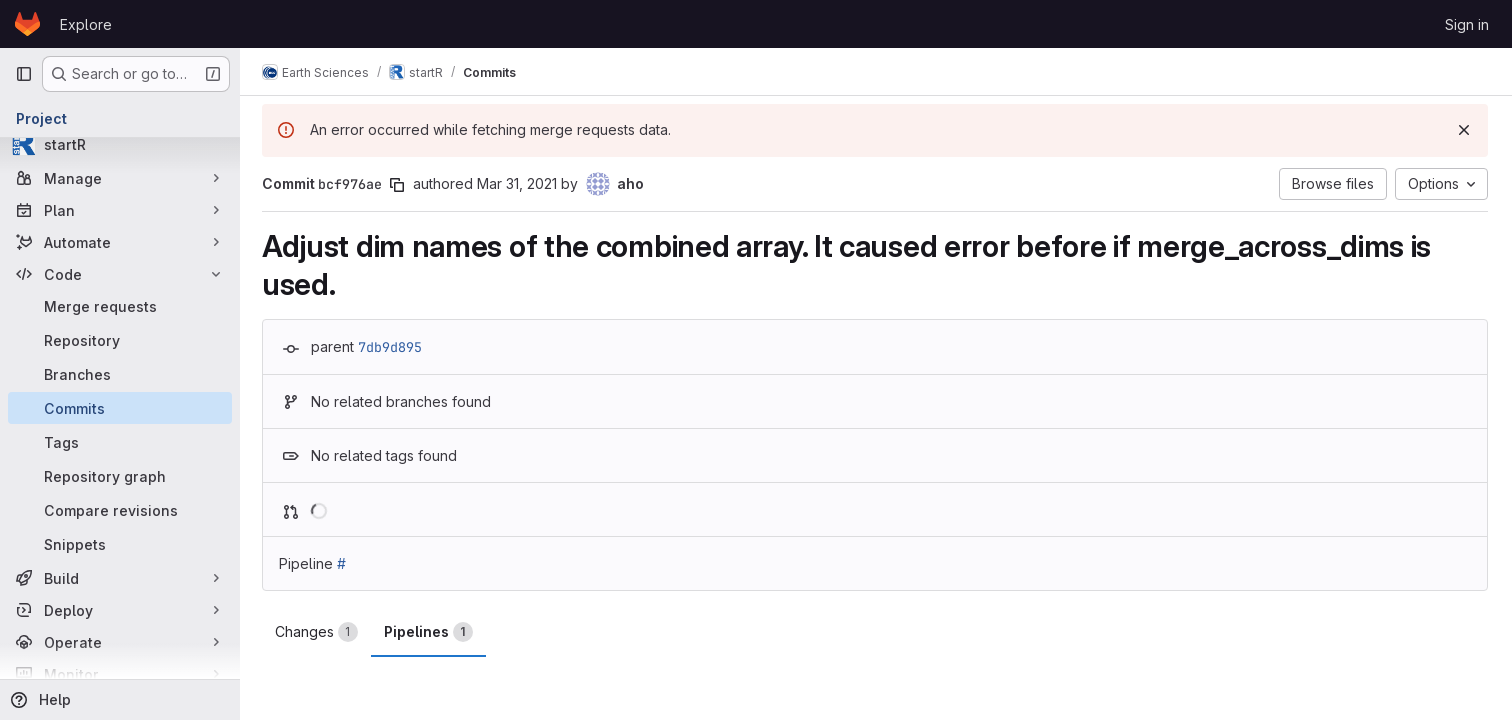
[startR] (120, 144)
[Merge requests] (120, 306)
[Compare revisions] (120, 510)
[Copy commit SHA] (399, 185)
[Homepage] (27, 24)
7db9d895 (392, 347)
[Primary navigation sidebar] (24, 74)
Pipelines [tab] (430, 632)
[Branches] (120, 374)
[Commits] (120, 408)
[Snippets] (120, 544)
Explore (86, 24)
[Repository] (120, 340)
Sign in (1467, 24)
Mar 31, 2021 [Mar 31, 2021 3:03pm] (519, 183)
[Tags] (120, 442)
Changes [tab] (318, 632)
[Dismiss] (1464, 130)
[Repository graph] (120, 476)
